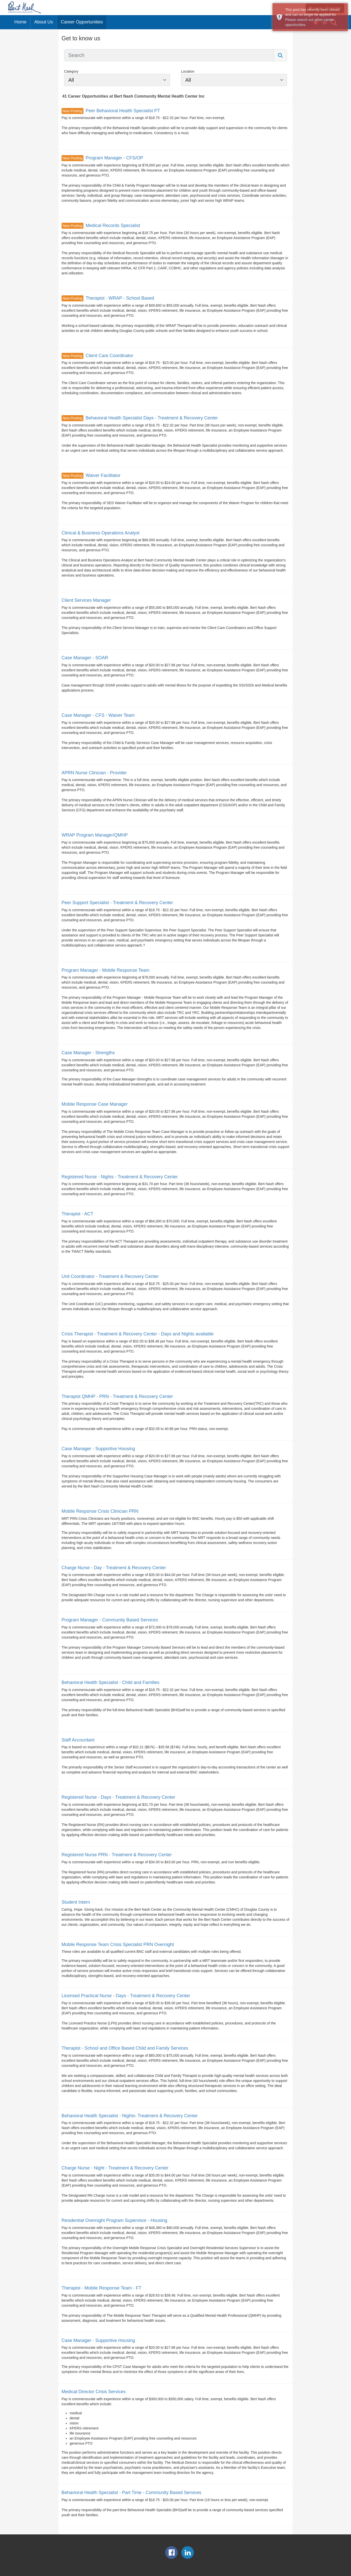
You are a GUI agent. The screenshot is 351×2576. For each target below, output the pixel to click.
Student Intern (76, 1902)
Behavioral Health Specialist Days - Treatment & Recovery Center (151, 417)
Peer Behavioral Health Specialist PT (122, 110)
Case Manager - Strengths (88, 1052)
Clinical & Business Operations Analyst (100, 532)
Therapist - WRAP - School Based (119, 298)
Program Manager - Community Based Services (110, 1619)
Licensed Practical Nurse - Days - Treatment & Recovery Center (126, 1995)
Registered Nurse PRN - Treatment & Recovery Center (117, 1854)
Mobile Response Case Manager (95, 1104)
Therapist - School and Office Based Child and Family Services (125, 2048)
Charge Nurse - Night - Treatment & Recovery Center (115, 2167)
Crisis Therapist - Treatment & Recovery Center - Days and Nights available (138, 1333)
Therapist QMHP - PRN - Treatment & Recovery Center (117, 1396)
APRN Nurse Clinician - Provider (94, 772)
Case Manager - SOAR (85, 657)
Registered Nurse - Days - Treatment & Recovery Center (118, 1797)
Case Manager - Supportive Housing (98, 1448)
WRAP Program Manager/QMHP (95, 835)
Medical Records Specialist (112, 225)
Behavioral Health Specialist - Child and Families (110, 1682)
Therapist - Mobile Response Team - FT (101, 2288)
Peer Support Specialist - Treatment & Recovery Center (117, 902)
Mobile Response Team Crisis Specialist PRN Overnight (118, 1944)
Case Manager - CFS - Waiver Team (98, 715)
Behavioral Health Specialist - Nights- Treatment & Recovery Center (130, 2115)
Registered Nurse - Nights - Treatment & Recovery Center (120, 1176)
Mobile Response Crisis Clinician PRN (100, 1511)
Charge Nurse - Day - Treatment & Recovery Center (114, 1567)
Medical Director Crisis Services (94, 2391)
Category (71, 71)
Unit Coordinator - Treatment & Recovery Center (110, 1276)
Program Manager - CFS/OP (114, 157)
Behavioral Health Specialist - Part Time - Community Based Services (131, 2492)
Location (187, 71)
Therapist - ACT (77, 1213)
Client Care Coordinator (109, 355)
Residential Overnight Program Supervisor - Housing (114, 2220)
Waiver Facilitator (102, 475)
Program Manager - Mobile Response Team (106, 970)
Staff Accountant (78, 1739)
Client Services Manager (86, 600)
